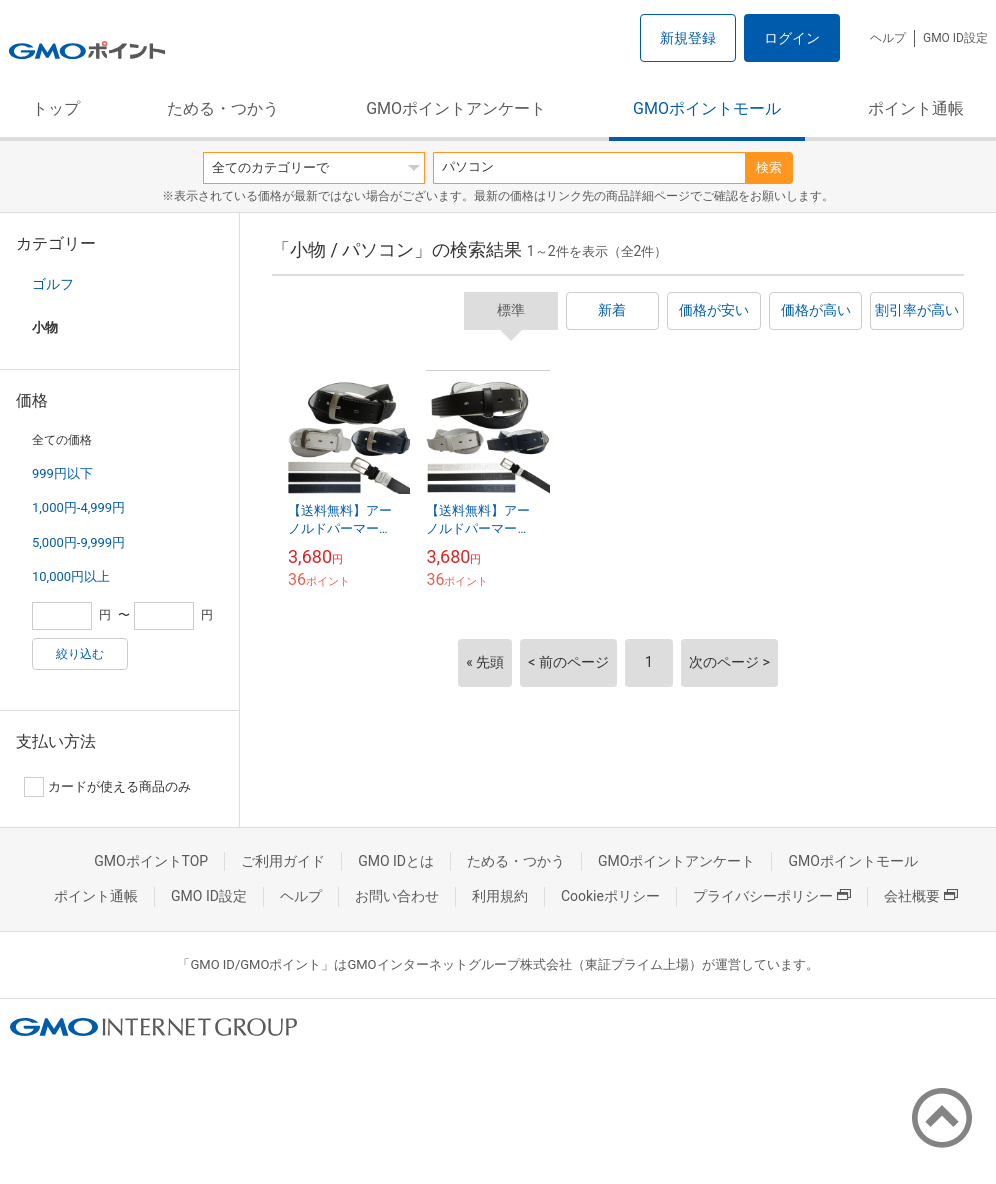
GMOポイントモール (707, 108)
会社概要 (921, 896)
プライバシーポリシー (772, 896)
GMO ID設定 (955, 38)
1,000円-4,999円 (78, 507)
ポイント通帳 (916, 108)
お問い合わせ (397, 896)
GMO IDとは (396, 861)
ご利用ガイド (283, 861)
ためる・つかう (223, 108)
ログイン (792, 38)
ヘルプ (888, 38)
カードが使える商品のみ (107, 787)
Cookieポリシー (610, 896)
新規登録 (688, 38)
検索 (769, 167)
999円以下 (62, 473)
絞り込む (80, 654)
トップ (56, 108)
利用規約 (500, 896)
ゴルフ (53, 284)
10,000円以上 (71, 576)
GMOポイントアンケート (456, 108)
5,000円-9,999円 (78, 542)
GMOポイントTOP (151, 861)
